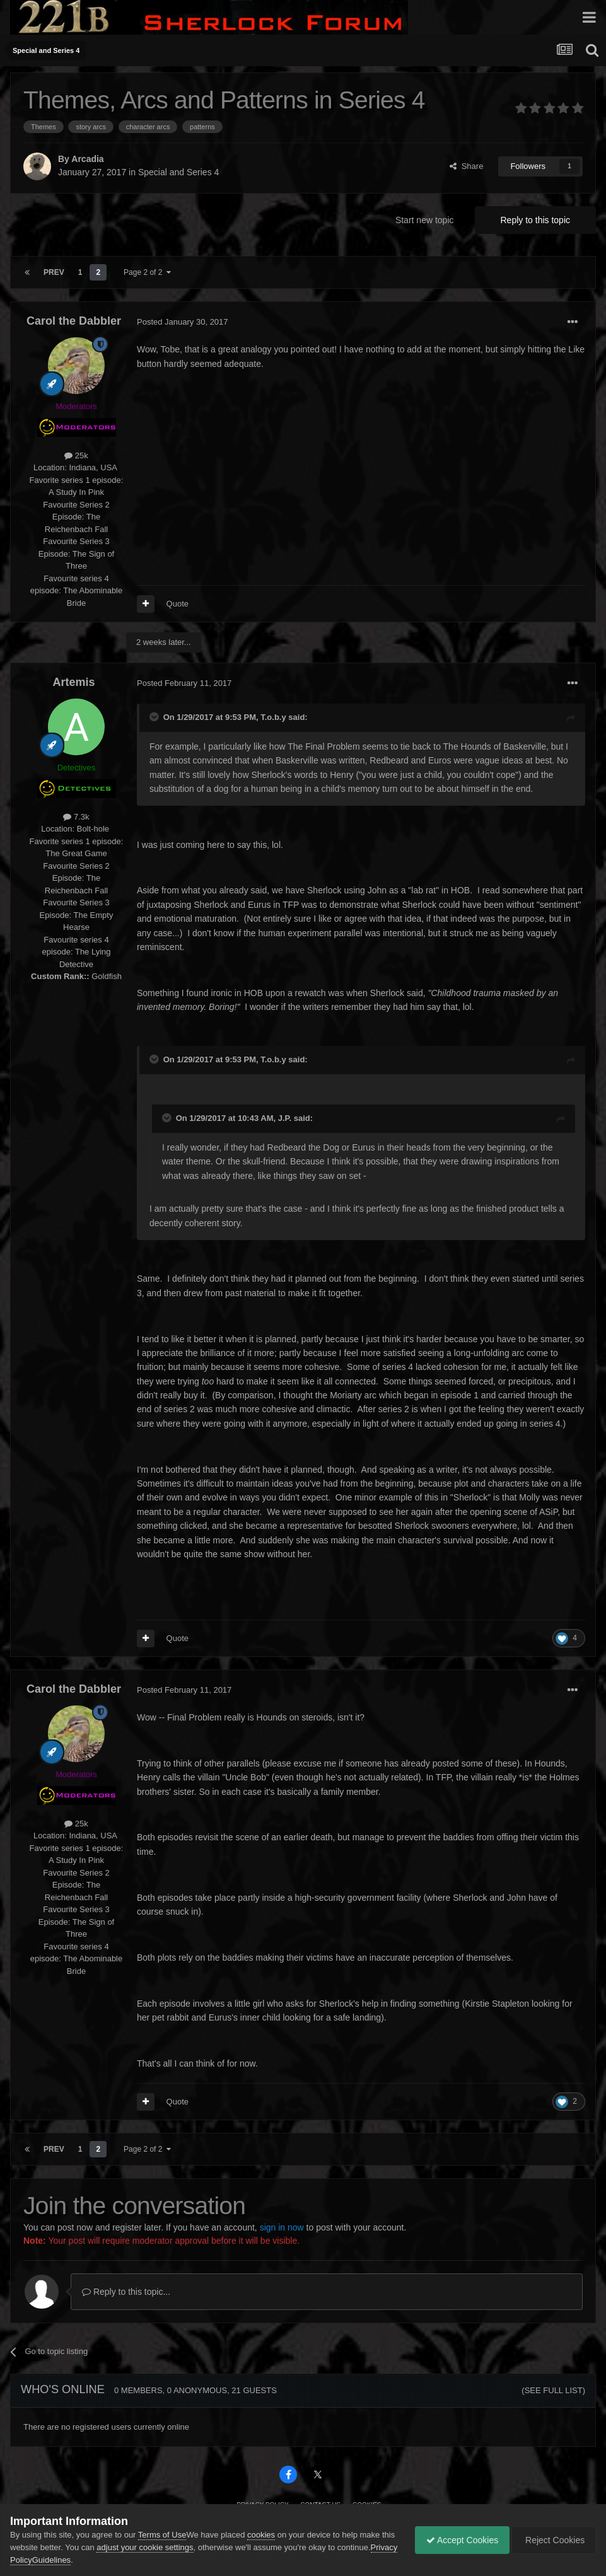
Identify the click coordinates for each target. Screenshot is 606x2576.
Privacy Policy (69, 2560)
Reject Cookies (552, 2540)
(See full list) (553, 2390)
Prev (54, 272)
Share (466, 166)
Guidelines (114, 2560)
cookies (261, 2534)
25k (76, 455)
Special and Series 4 (178, 172)
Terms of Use (162, 2534)
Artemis (73, 682)
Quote (177, 603)
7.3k (76, 816)
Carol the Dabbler (73, 321)
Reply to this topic (536, 220)
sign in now (282, 2227)
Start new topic (424, 220)
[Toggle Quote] (155, 717)
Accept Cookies (456, 2540)
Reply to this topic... (126, 2292)
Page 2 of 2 (147, 272)
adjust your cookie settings (160, 2547)
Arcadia (87, 159)
